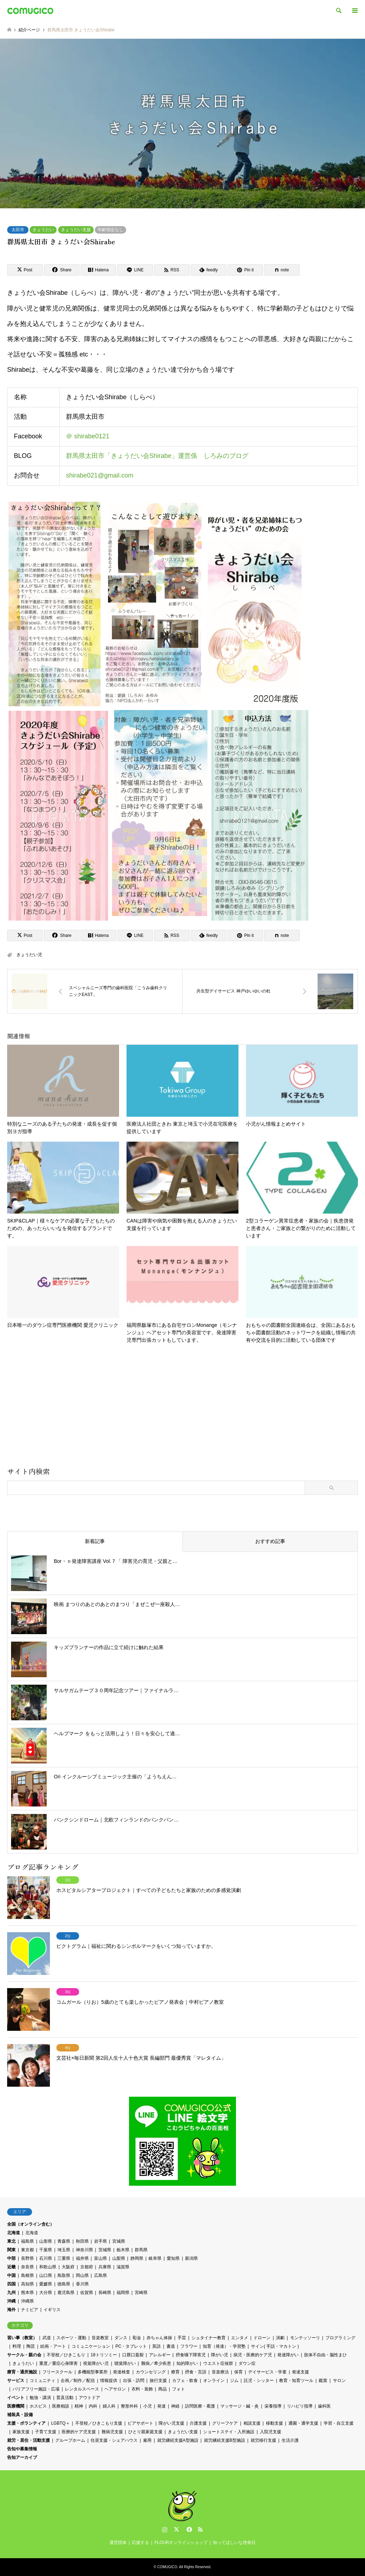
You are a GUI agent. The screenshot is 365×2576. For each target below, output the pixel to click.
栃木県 (123, 2249)
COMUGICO (167, 2567)
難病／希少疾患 (156, 2363)
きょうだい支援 (76, 229)
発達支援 (300, 2371)
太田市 (17, 229)
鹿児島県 (65, 2292)
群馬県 (141, 2249)
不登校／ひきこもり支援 (98, 2423)
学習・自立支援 (339, 2423)
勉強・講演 (40, 2397)
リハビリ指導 (300, 2406)
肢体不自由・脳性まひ (325, 2354)
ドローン (262, 2337)
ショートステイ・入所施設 (229, 2431)
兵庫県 (104, 2266)
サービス (15, 2380)
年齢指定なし (110, 229)
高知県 (27, 2284)
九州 (11, 2292)
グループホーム (70, 2440)
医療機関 (15, 2406)
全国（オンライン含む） (30, 2224)
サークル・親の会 (24, 2354)
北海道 (13, 2232)
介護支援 (198, 2423)
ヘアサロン (115, 2389)
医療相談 (60, 2406)
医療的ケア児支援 (79, 2431)
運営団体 (118, 2542)
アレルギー (159, 2354)
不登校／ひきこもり (66, 2354)
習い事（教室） (22, 2337)
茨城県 (104, 2249)
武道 (46, 2337)
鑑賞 (323, 2380)
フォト (178, 2389)
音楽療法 (220, 2371)
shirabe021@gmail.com (99, 475)
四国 (11, 2284)
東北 (11, 2241)
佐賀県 (86, 2292)
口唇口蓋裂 (133, 2354)
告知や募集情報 (22, 2448)
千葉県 (45, 2249)
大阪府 (68, 2266)
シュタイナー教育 (208, 2337)
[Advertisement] (182, 1408)
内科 (93, 2406)
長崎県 (104, 2292)
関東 (11, 2249)
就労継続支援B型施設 (224, 2440)
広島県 (100, 2275)
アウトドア (89, 2397)
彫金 (137, 2337)
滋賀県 (123, 2266)
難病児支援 (112, 2431)
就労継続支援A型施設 (178, 2440)
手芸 (182, 2337)
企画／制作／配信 (78, 2380)
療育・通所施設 (22, 2371)
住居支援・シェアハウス (114, 2440)
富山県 (100, 2258)
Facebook (188, 2529)
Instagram (164, 2529)
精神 (78, 2406)
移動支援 (274, 2423)
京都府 (86, 2266)
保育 (238, 2371)
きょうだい (43, 229)
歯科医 (324, 2406)
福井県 (82, 2258)
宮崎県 (141, 2292)
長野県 (27, 2258)
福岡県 (123, 2292)
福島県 (27, 2241)
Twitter (176, 2529)
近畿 (11, 2266)
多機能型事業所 (93, 2371)
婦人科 (109, 2406)
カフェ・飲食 (185, 2380)
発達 (161, 2406)
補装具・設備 (20, 2414)
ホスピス (38, 2406)
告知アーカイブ (22, 2457)
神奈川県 (84, 2249)
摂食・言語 (195, 2371)
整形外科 (129, 2406)
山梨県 (118, 2258)
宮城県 (118, 2241)
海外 (11, 2309)
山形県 (45, 2241)
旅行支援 (158, 2380)
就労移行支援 (263, 2440)
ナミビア (29, 2309)
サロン (339, 2380)
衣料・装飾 (142, 2389)
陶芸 (30, 2346)
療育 (175, 2371)
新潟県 (191, 2258)
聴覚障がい (125, 2363)
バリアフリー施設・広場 (36, 2389)
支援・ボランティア (26, 2423)
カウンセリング (151, 2371)
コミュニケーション (91, 2346)
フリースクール (57, 2371)
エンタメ (239, 2337)
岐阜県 (155, 2258)
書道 (170, 2346)
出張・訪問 (133, 2380)
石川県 (45, 2258)
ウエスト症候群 (218, 2363)
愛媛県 (45, 2284)
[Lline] (135, 270)
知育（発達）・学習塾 (224, 2346)
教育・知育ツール (296, 2380)
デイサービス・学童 (267, 2371)
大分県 (45, 2292)
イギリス (52, 2309)
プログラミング (340, 2337)
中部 (11, 2258)
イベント (15, 2397)
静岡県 (136, 2258)
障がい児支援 (171, 2423)
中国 (11, 2275)
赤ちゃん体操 (159, 2337)
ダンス (120, 2337)
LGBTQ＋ (60, 2423)
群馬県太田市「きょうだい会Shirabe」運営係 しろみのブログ (157, 456)
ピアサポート (140, 2423)
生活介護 (290, 2440)
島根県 (27, 2275)
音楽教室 (100, 2337)
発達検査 (121, 2371)
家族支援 (21, 2431)
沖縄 (11, 2301)
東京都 (27, 2249)
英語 (156, 2346)
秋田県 (82, 2241)
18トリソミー (104, 2354)
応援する (140, 2542)
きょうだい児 (29, 954)
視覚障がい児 (96, 2363)
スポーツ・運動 (71, 2337)
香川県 (82, 2284)
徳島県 (63, 2284)
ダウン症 (247, 2363)
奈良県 (27, 2266)
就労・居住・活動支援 (28, 2440)
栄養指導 (273, 2406)
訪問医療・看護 (200, 2406)
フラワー (188, 2346)
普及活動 (64, 2397)
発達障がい (288, 2354)
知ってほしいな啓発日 (234, 2542)
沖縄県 (27, 2301)
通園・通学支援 (303, 2423)
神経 (175, 2406)
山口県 (45, 2275)
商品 (162, 2389)
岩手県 (100, 2241)
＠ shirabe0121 (87, 436)
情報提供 (108, 2380)
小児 (147, 2406)
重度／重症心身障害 (58, 2363)
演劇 (280, 2337)
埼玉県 (63, 2249)
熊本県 (27, 2292)
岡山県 (82, 2275)
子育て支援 (45, 2431)
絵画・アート (53, 2346)
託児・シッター (259, 2380)
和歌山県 (47, 2266)
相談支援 (252, 2423)
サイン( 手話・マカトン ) (275, 2346)
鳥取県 (63, 2275)
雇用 (147, 2440)
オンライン (214, 2380)
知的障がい (187, 2363)
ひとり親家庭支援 (145, 2431)
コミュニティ (42, 2380)
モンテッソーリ (305, 2337)
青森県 (63, 2241)
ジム (234, 2380)
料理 (16, 2346)
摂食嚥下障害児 (191, 2354)
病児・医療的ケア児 (252, 2354)
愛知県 (173, 2258)
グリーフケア (225, 2423)
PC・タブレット (131, 2346)
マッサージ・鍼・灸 (239, 2406)
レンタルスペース (82, 2389)
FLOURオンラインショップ (180, 2542)
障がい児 (219, 2354)
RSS (200, 2529)
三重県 (63, 2258)
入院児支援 (270, 2431)
